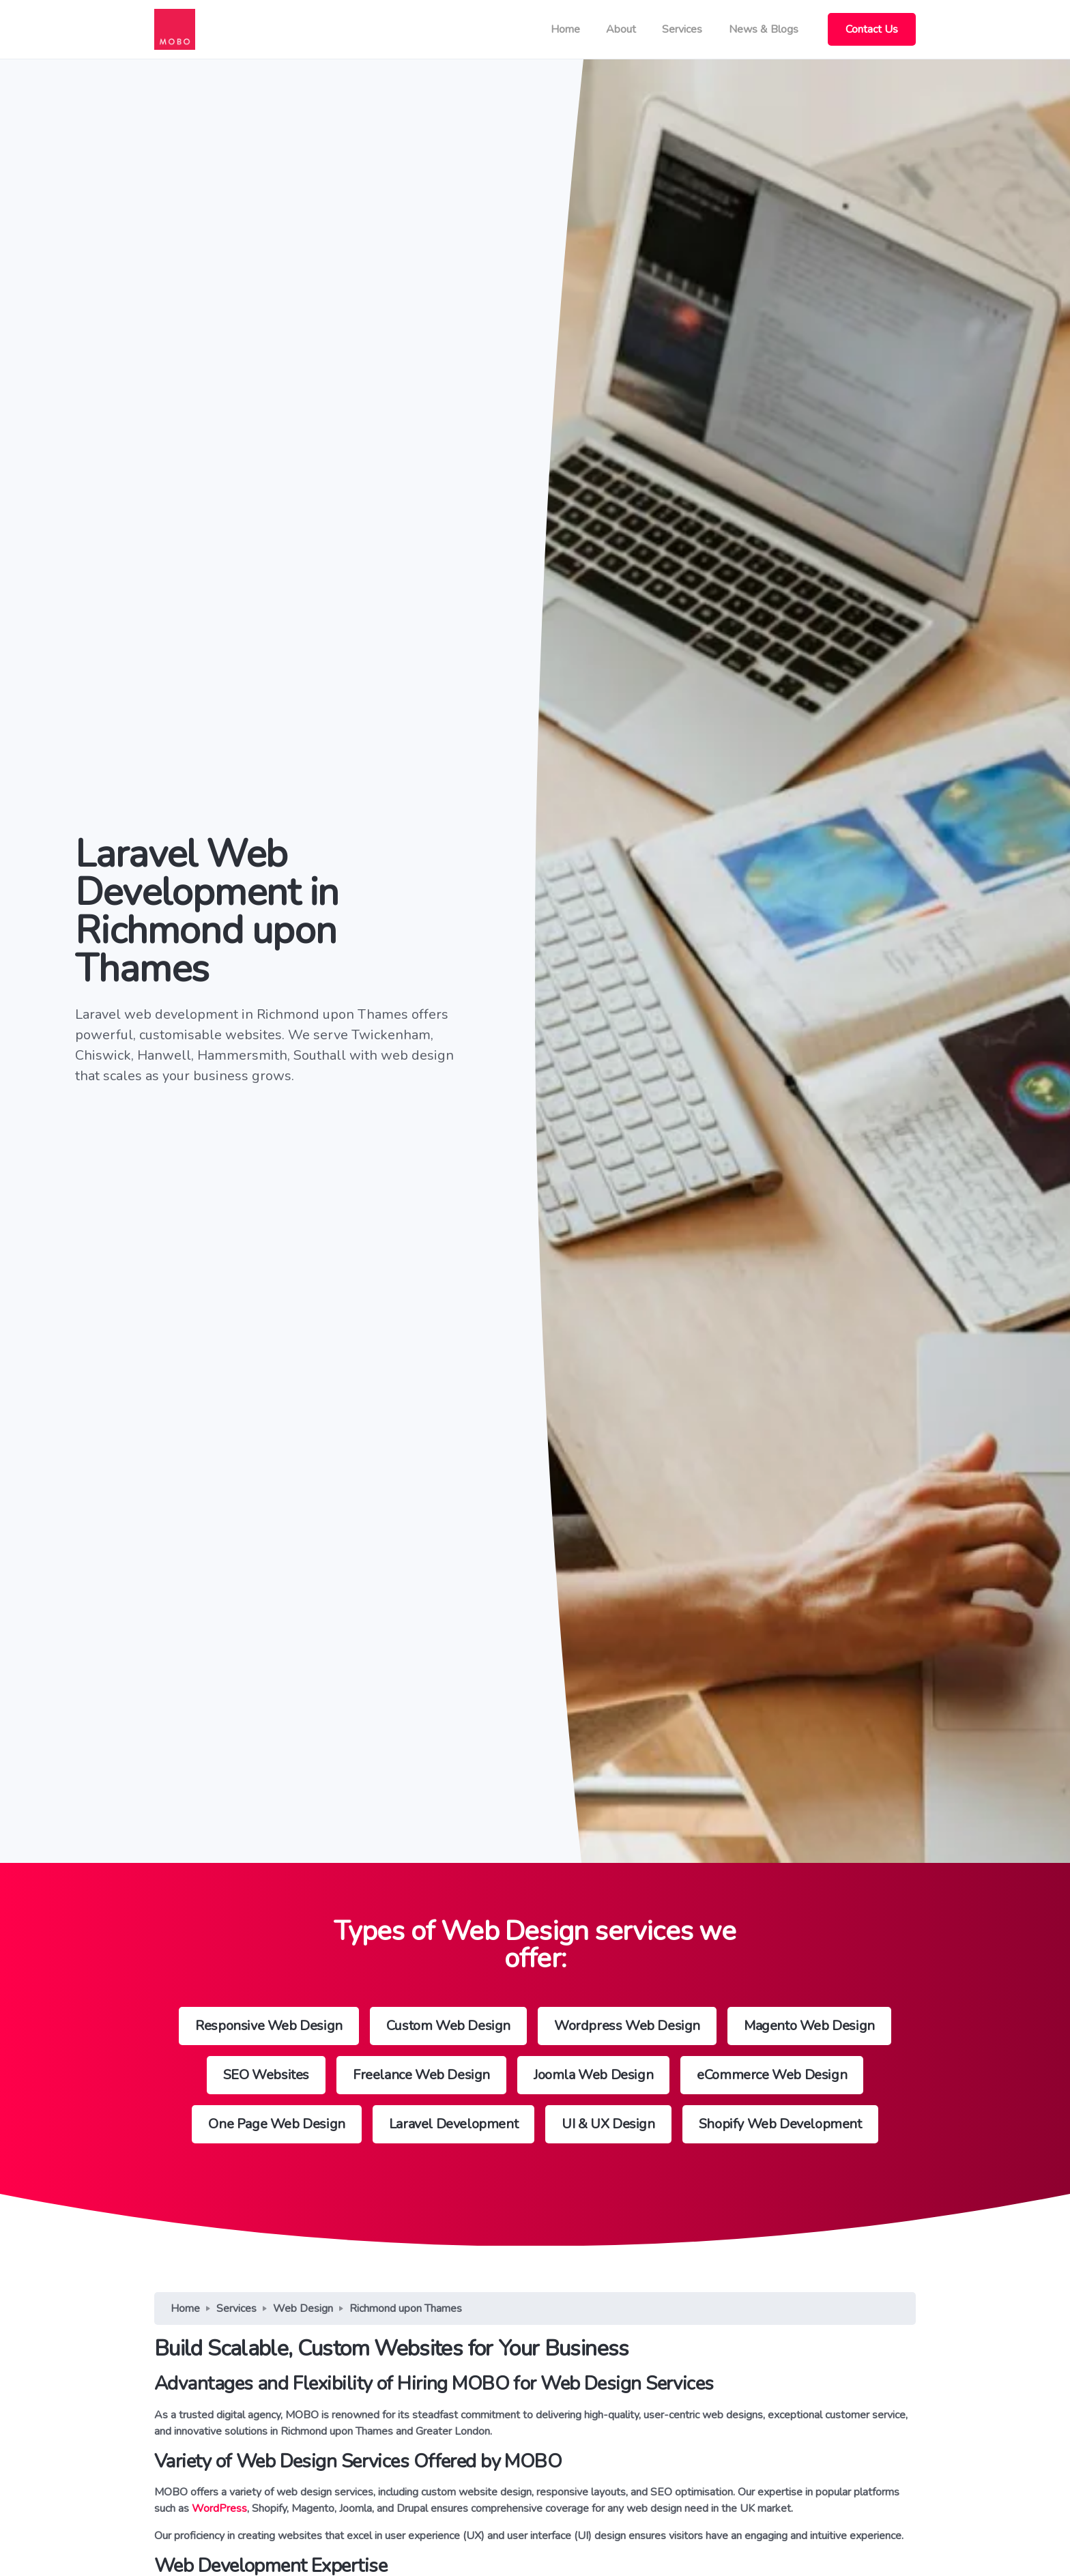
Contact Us (871, 29)
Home (565, 29)
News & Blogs (763, 29)
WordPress (219, 2508)
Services (682, 29)
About (621, 29)
